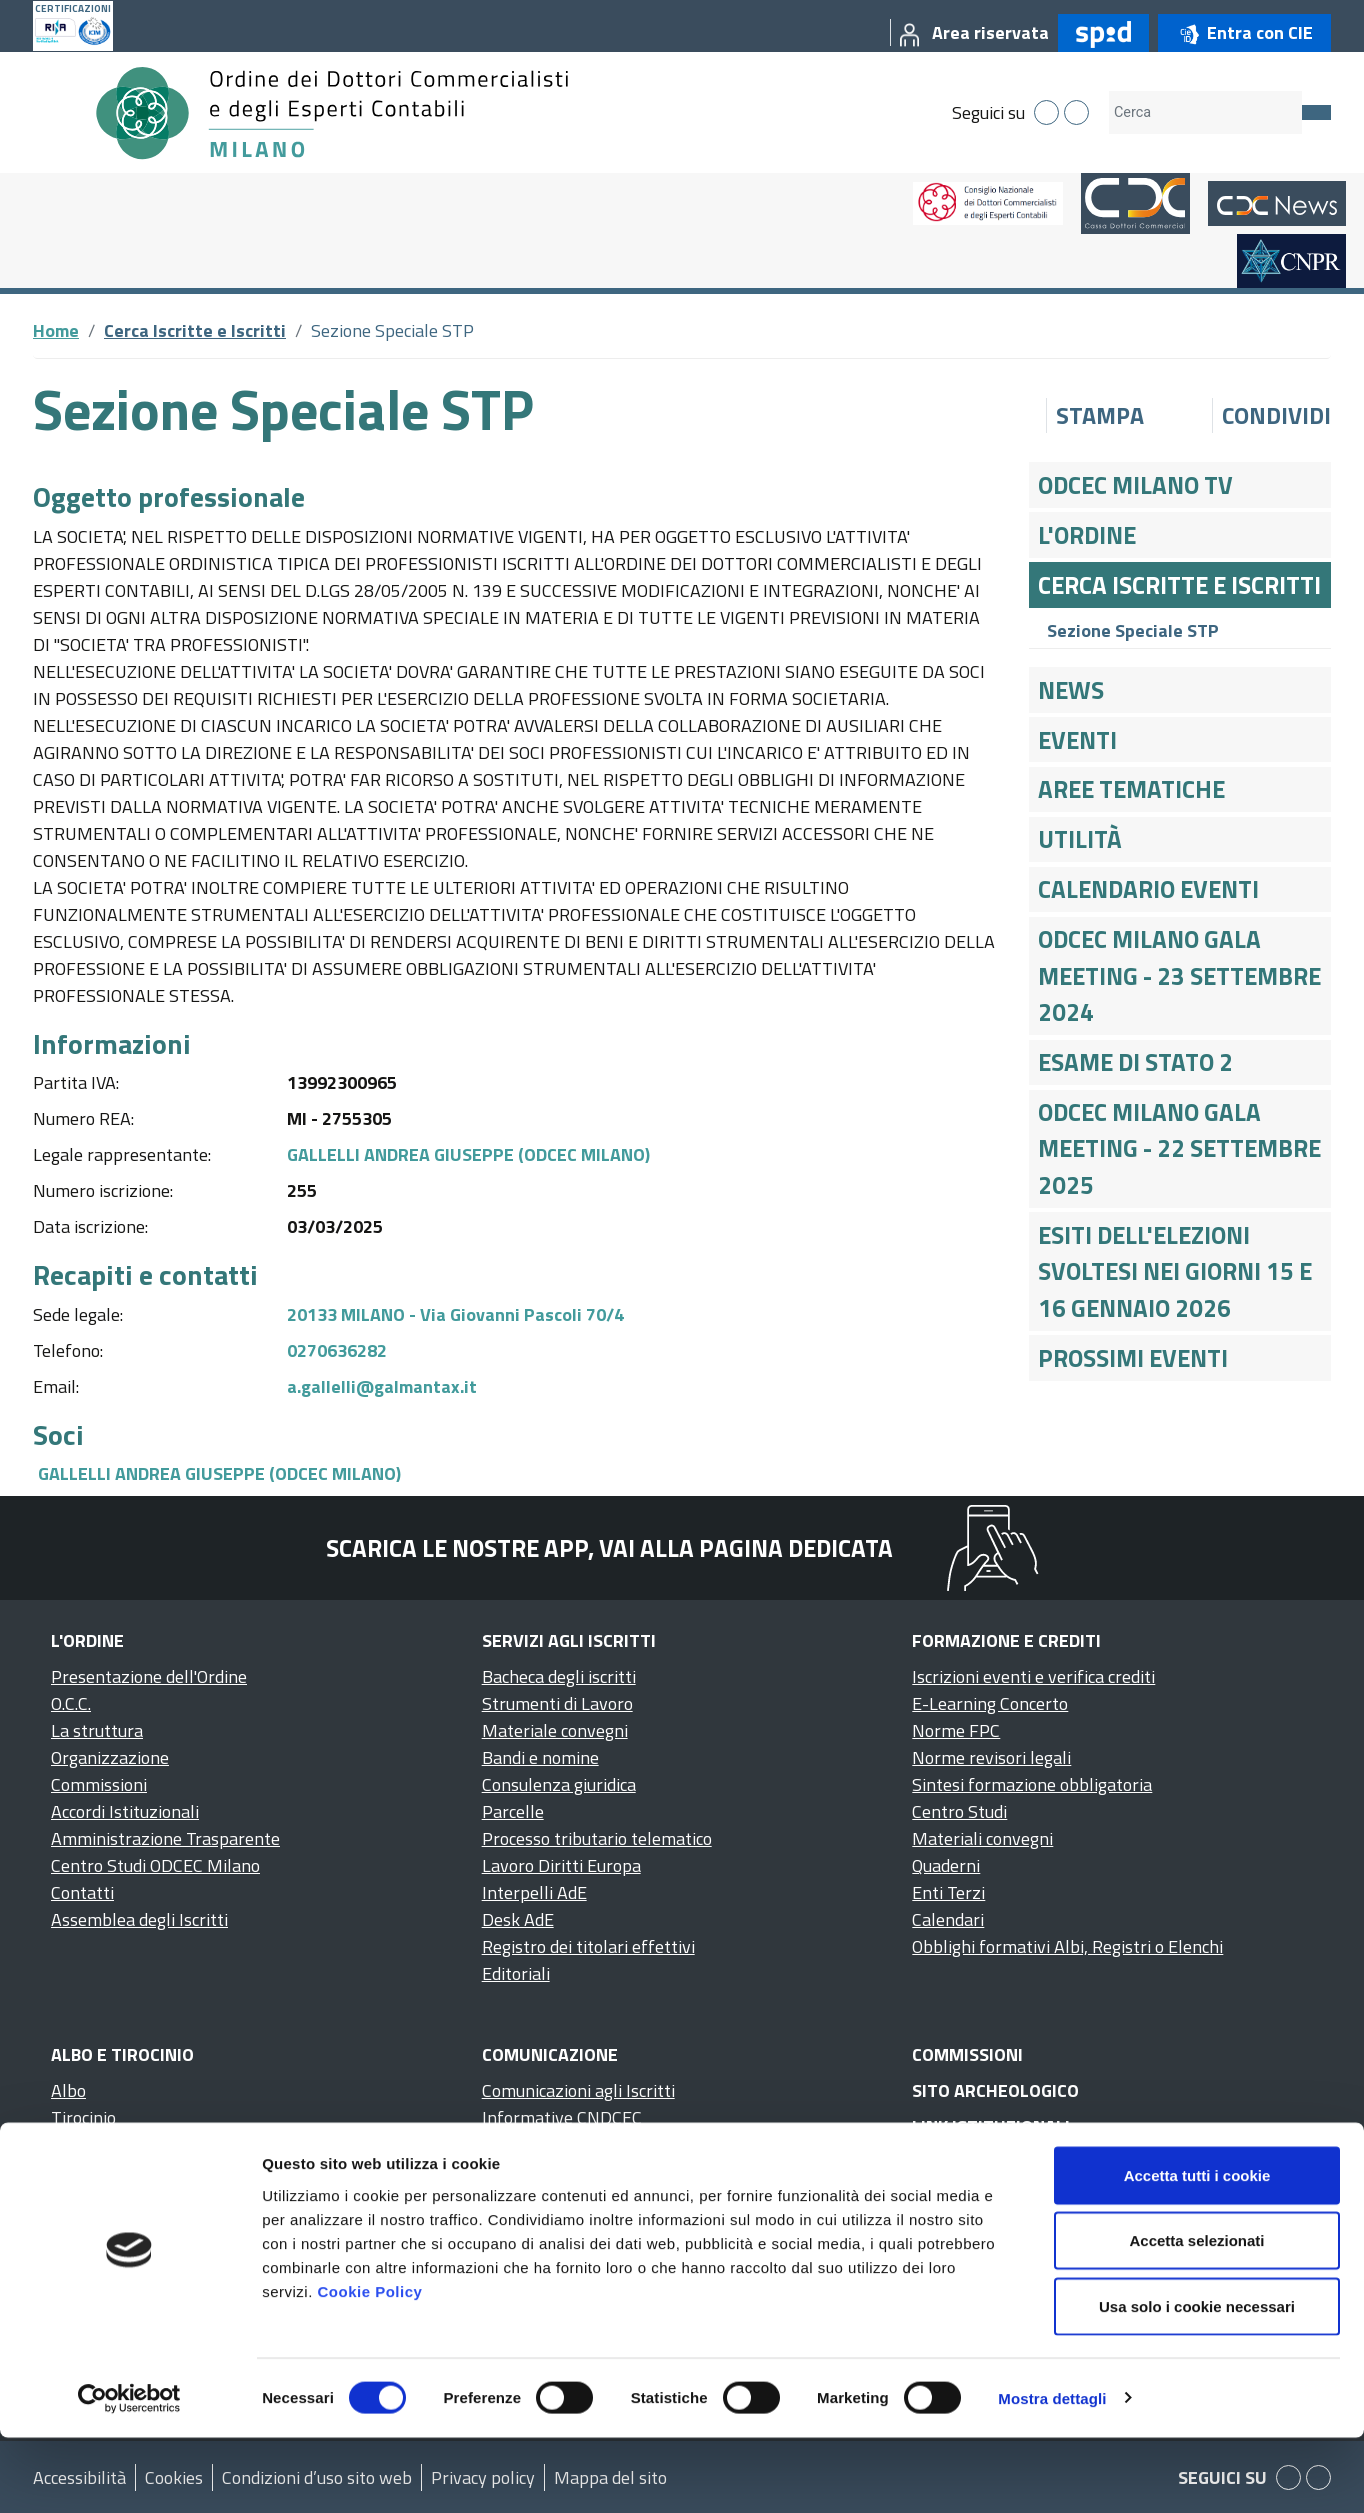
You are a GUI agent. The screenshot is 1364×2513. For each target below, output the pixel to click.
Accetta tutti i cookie (1197, 2250)
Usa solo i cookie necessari (1197, 2381)
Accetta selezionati (1196, 2316)
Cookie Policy (369, 2366)
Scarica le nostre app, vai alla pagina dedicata (609, 1548)
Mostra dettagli (1052, 2473)
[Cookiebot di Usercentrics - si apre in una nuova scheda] (129, 2474)
